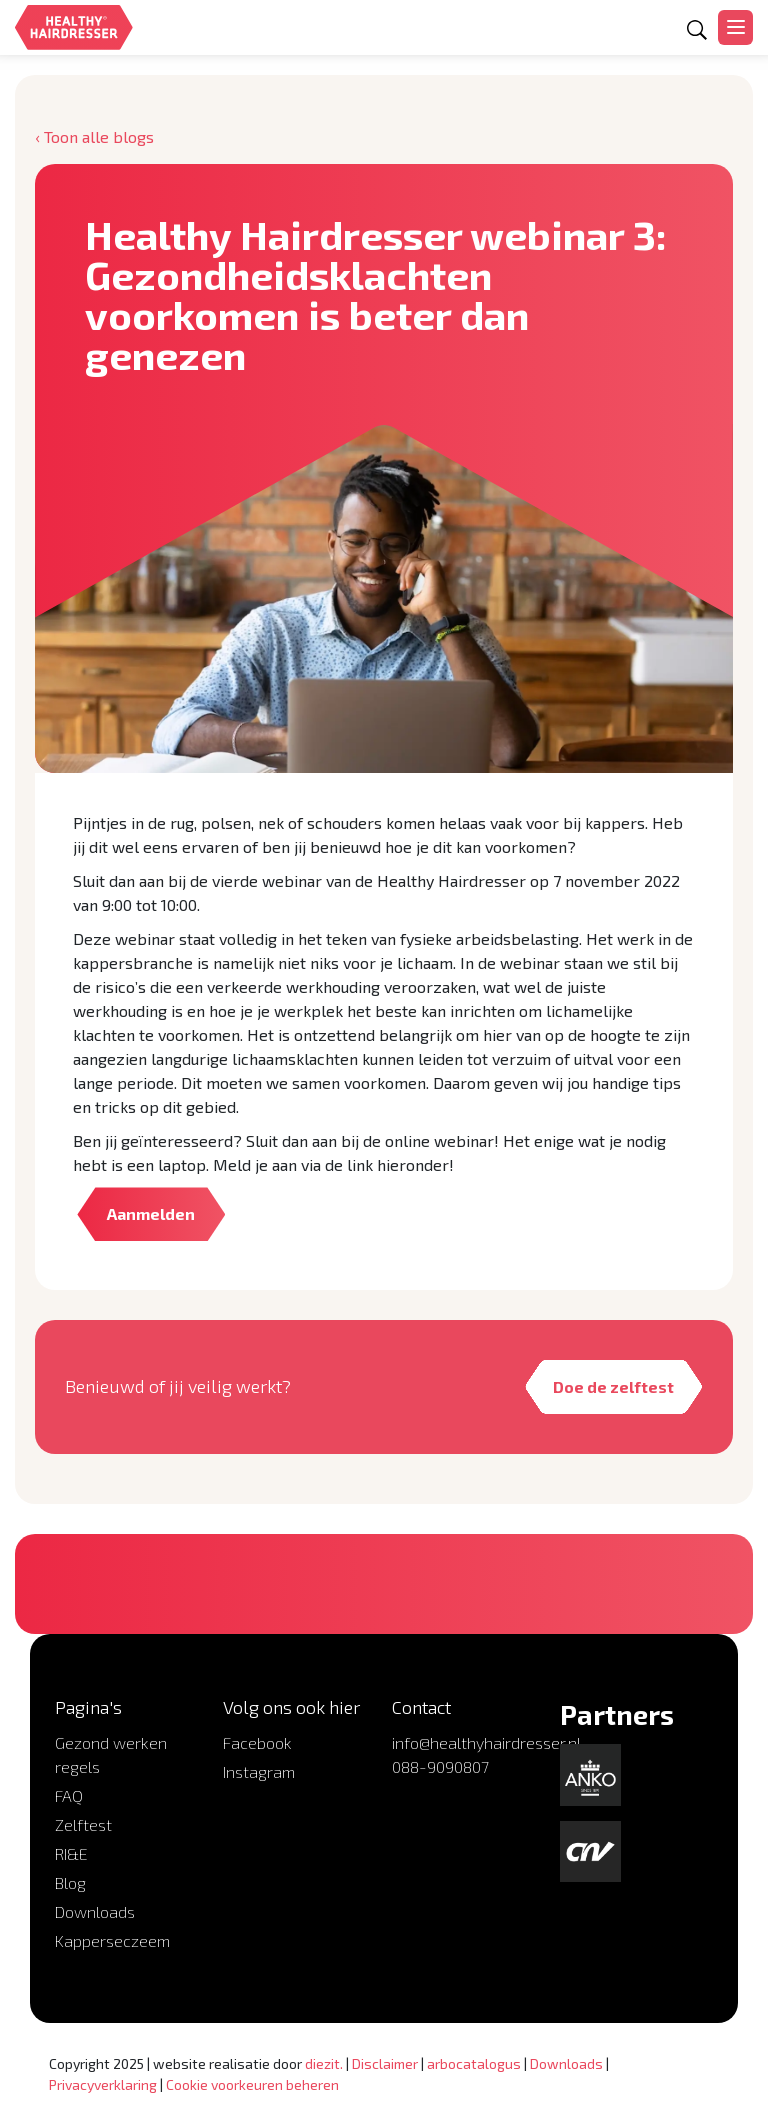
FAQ (69, 1795)
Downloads (95, 1911)
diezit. (324, 2063)
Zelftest (83, 1824)
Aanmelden (151, 1213)
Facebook (257, 1742)
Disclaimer (385, 2063)
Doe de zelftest (612, 1386)
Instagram (259, 1771)
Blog (70, 1882)
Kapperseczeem (112, 1940)
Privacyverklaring (103, 2084)
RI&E (71, 1853)
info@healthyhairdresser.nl (486, 1742)
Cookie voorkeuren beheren (252, 2084)
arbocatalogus (474, 2063)
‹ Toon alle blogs (94, 136)
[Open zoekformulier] (697, 31)
